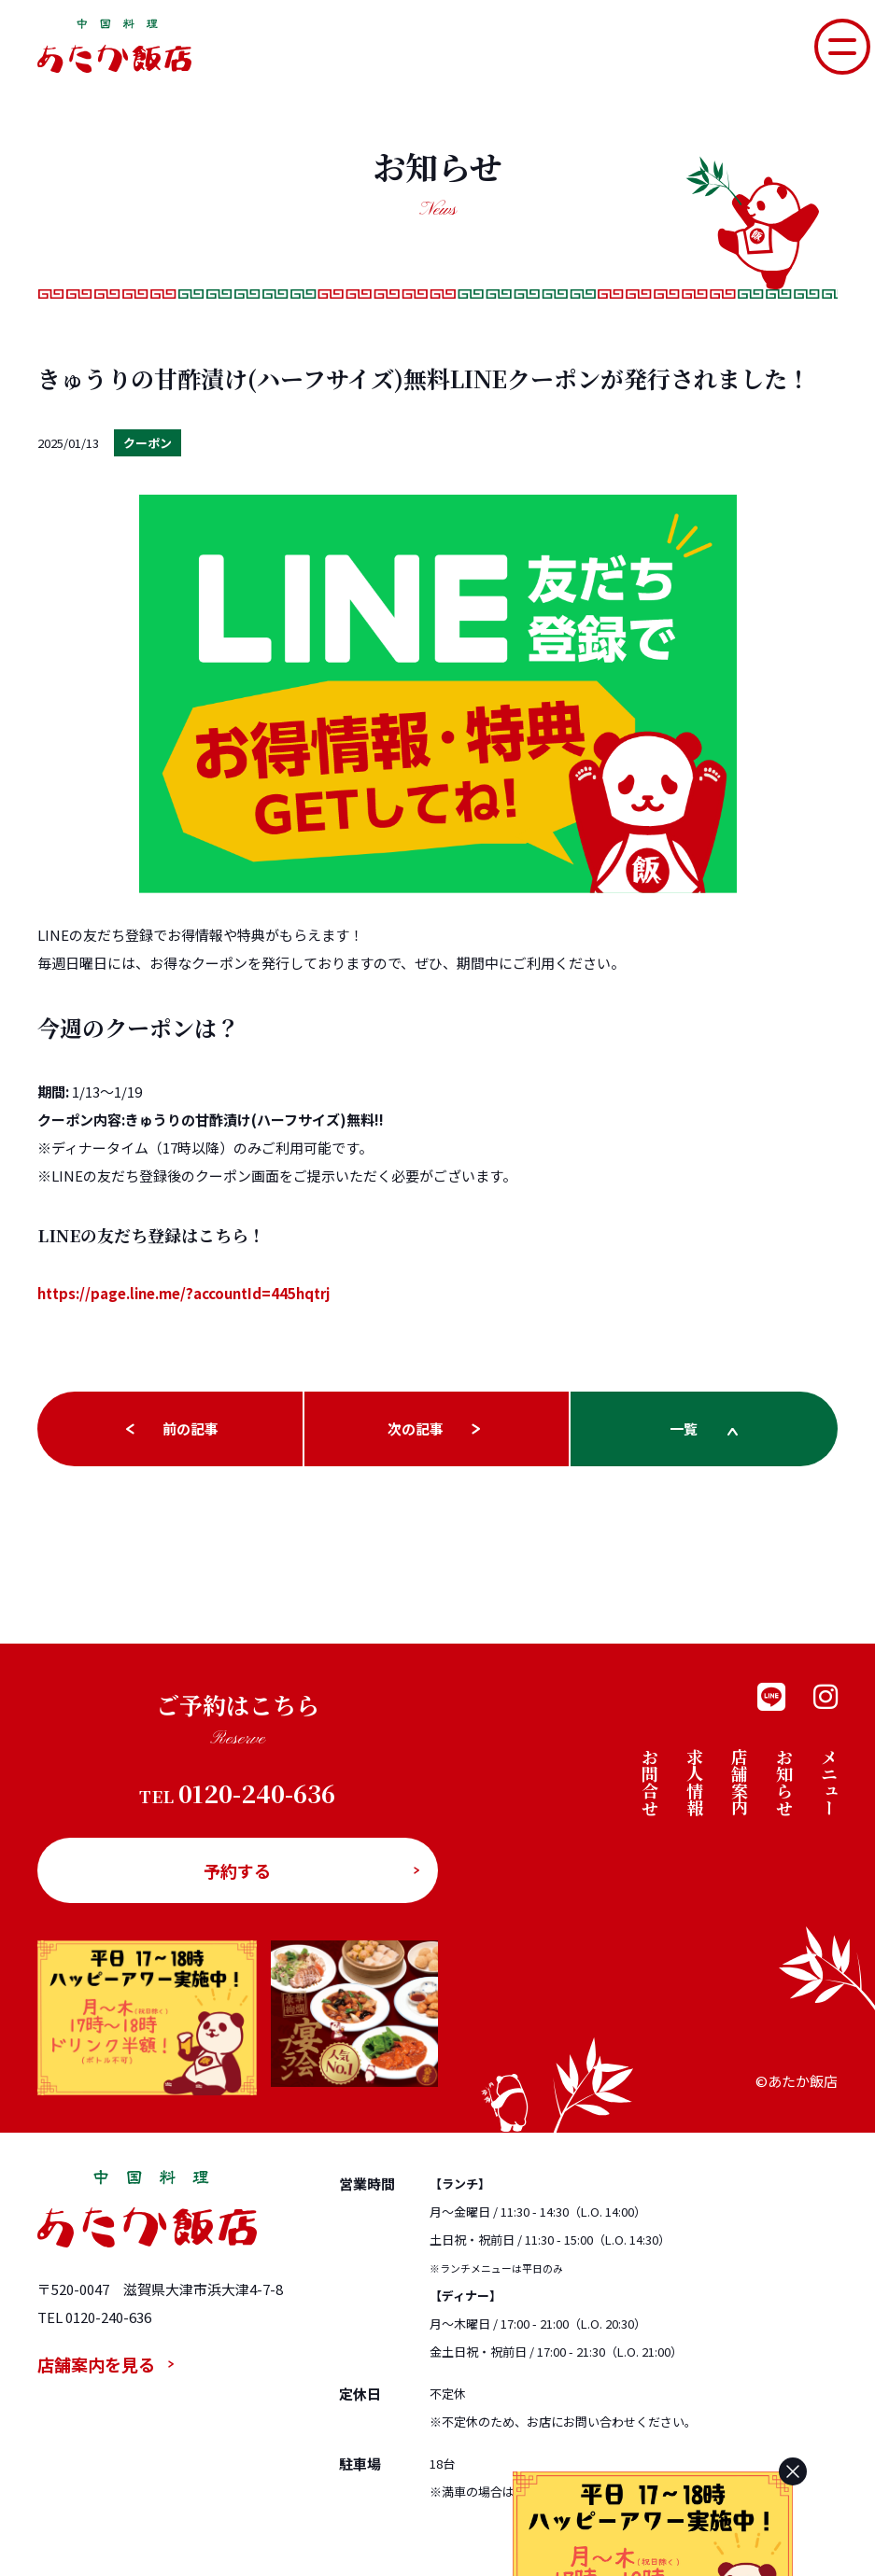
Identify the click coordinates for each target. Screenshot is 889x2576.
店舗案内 (739, 1781)
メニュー (829, 1781)
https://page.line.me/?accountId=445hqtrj (183, 1293)
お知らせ (784, 1781)
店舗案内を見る (96, 2364)
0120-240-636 (237, 1794)
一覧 (684, 1428)
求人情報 (695, 1781)
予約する (237, 1870)
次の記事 (416, 1428)
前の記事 (190, 1428)
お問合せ (650, 1781)
